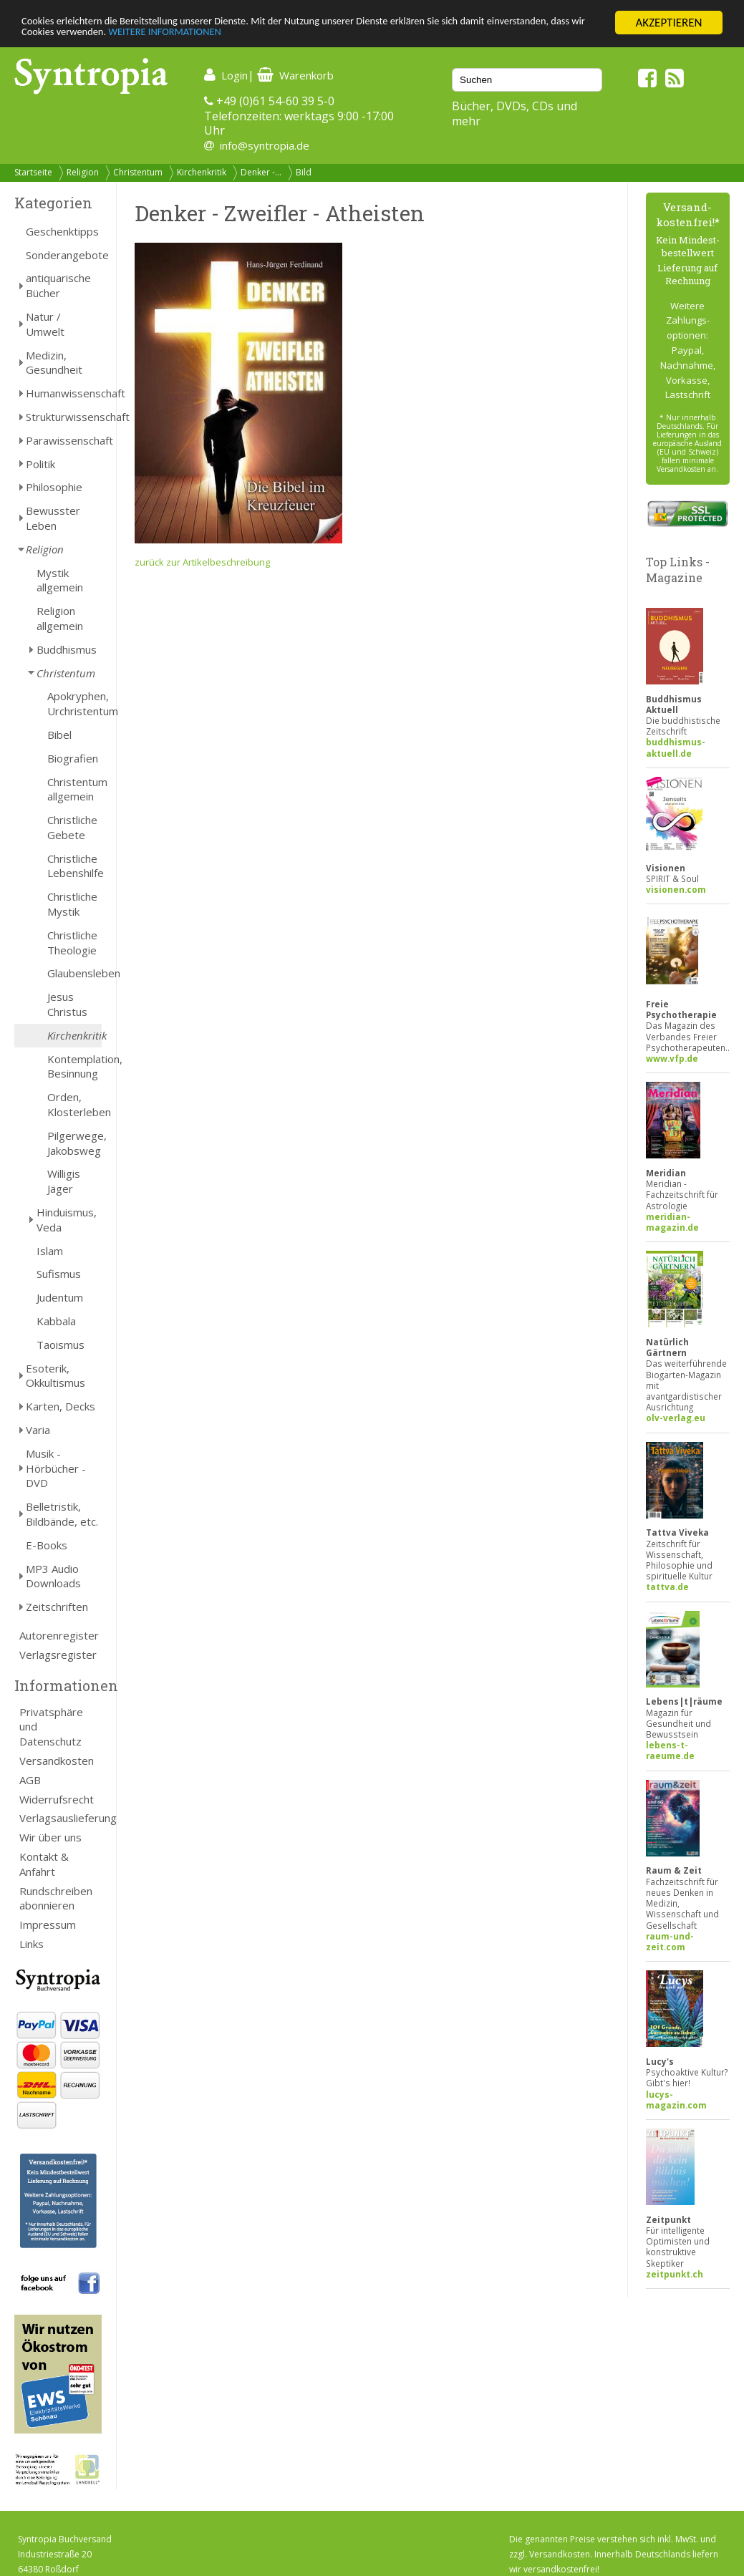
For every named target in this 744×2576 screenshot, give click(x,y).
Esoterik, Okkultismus (55, 1375)
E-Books (46, 1545)
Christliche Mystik (72, 904)
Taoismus (60, 1344)
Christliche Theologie (72, 942)
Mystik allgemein (60, 580)
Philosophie (54, 487)
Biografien (72, 758)
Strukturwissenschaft (64, 417)
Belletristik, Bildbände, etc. (62, 1514)
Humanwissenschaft (64, 393)
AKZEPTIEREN (668, 22)
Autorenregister (59, 1635)
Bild (303, 172)
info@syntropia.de (264, 145)
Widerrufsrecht (56, 1799)
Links (31, 1944)
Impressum (47, 1924)
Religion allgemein (60, 618)
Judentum (60, 1297)
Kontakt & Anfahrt (44, 1864)
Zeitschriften (57, 1606)
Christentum (138, 172)
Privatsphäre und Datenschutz (51, 1727)
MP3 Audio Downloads (53, 1576)
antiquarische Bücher (58, 285)
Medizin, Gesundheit (54, 362)
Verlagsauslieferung (60, 1818)
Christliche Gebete (72, 827)
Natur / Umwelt (45, 324)
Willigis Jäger (63, 1181)
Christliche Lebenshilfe (74, 866)
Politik (40, 464)
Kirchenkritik (201, 172)
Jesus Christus (67, 1004)
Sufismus (59, 1274)
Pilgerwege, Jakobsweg (74, 1143)
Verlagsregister (58, 1654)
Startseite (33, 172)
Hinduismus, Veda (67, 1219)
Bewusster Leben (53, 518)
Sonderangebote (64, 255)
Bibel (59, 734)
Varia (38, 1430)
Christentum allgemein (74, 789)
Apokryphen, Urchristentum (74, 703)
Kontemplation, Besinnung (74, 1066)
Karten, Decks (60, 1406)
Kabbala (56, 1321)
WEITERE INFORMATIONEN (310, 35)
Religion (83, 172)
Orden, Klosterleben (74, 1104)
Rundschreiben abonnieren (55, 1898)
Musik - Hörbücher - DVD (56, 1468)
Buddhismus (67, 649)
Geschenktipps (62, 231)
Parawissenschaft (64, 440)
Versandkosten (56, 1760)
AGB (30, 1780)
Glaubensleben (74, 973)
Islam (50, 1251)
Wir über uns (50, 1837)
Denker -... (261, 172)
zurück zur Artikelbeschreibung (202, 562)
